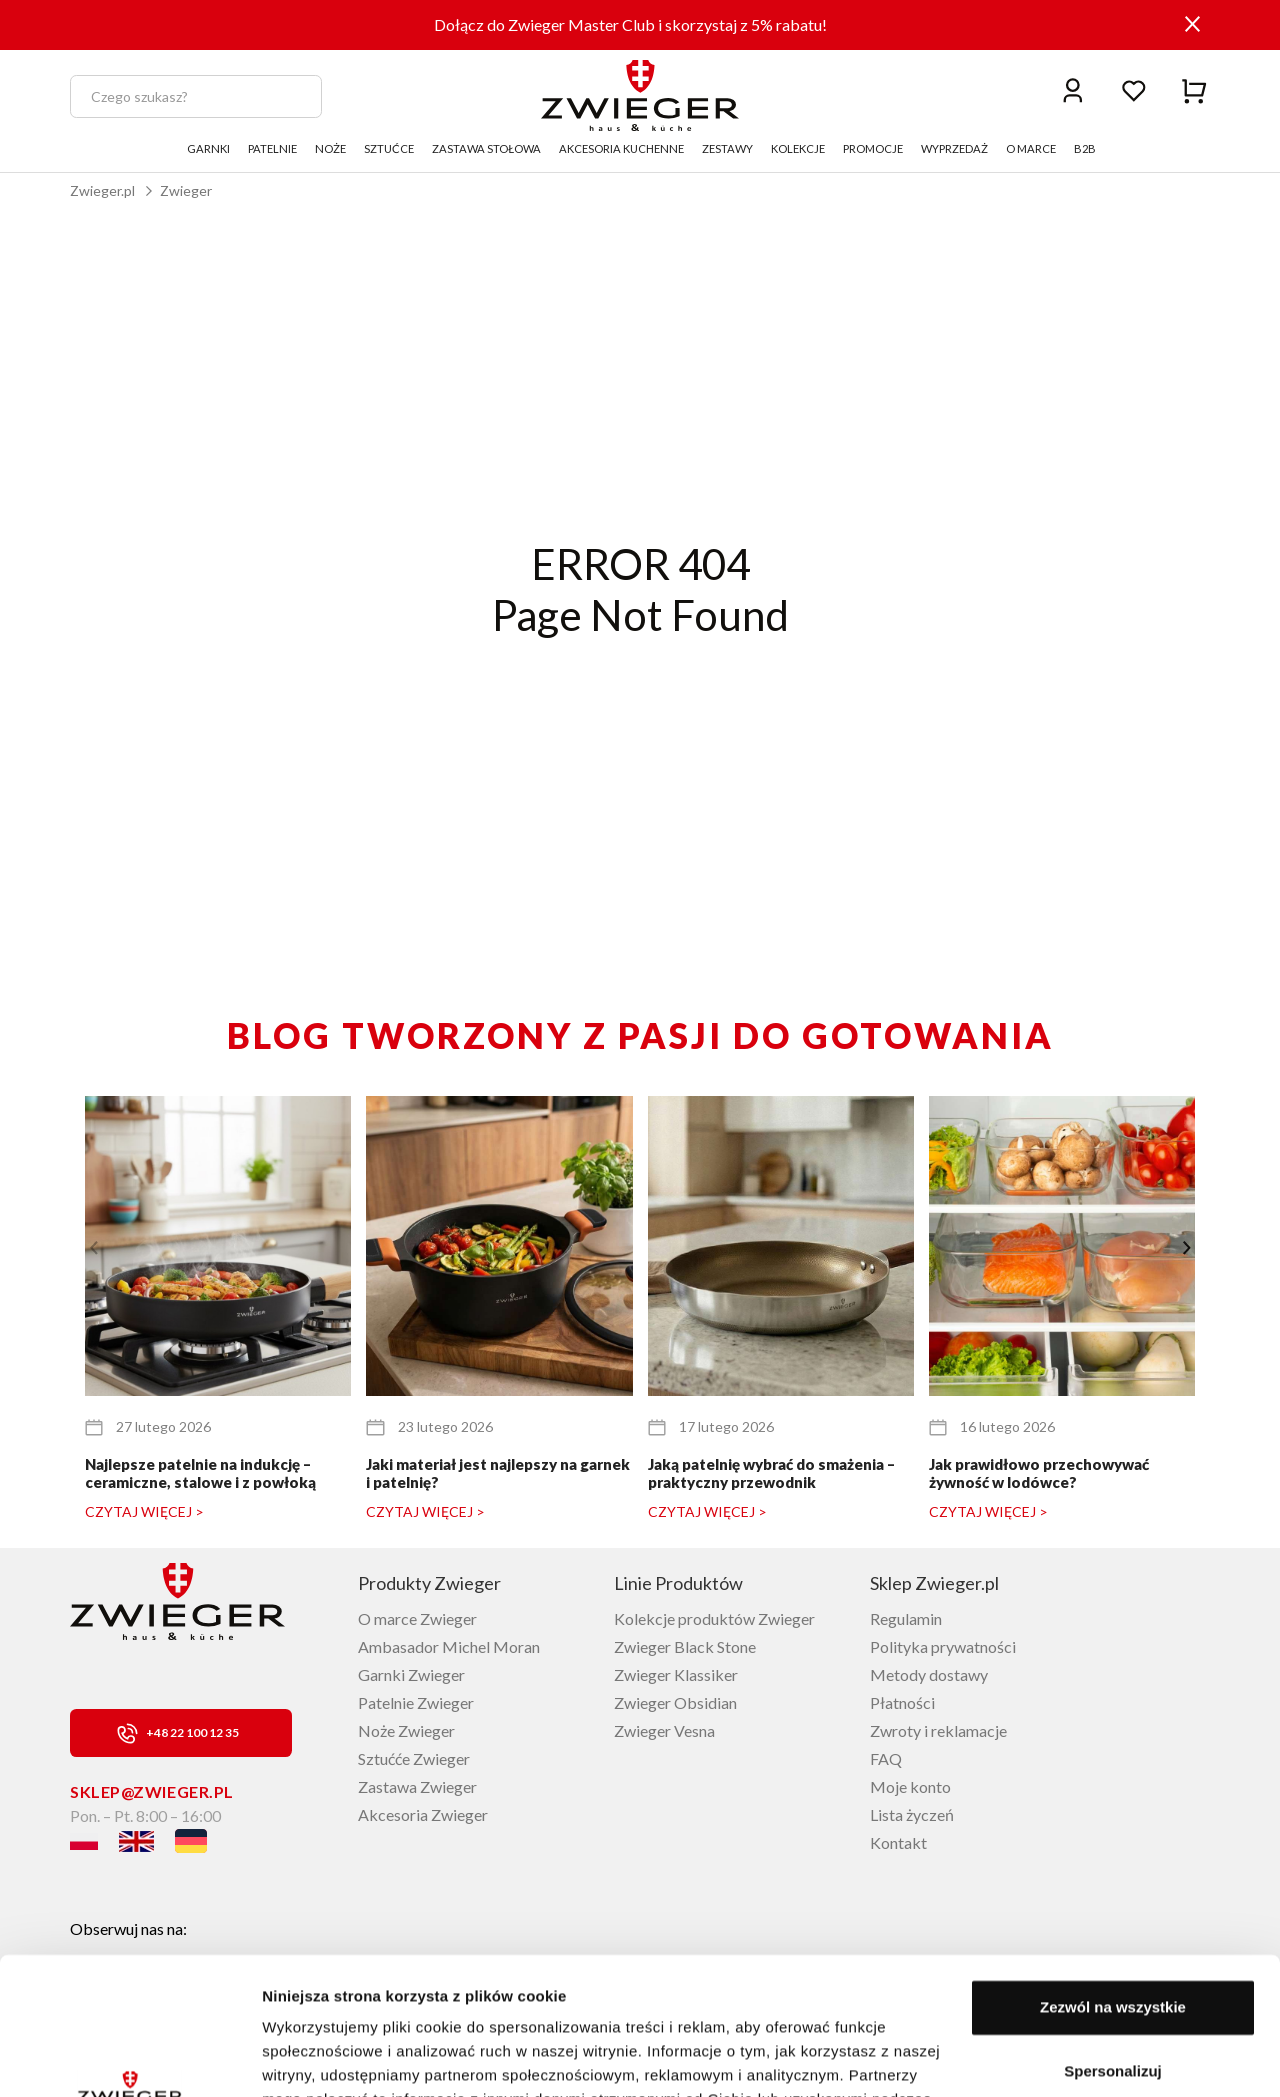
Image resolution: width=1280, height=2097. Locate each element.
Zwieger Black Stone (685, 1646)
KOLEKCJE (798, 148)
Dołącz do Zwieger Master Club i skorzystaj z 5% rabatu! (630, 24)
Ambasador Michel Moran (449, 1646)
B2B (1085, 148)
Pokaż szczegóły (322, 2057)
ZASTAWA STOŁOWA (486, 148)
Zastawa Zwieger (417, 1786)
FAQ (886, 1758)
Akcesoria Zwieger (423, 1814)
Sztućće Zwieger (414, 1758)
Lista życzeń (912, 1814)
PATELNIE (272, 148)
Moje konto (910, 1786)
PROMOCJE (873, 148)
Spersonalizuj (1113, 1949)
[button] (1186, 1248)
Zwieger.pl (102, 190)
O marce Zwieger (417, 1618)
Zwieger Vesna (664, 1730)
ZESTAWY (727, 148)
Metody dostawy (929, 1674)
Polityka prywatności (943, 1646)
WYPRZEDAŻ (954, 148)
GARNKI (208, 148)
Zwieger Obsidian (675, 1702)
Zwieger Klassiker (676, 1674)
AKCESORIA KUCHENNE (621, 148)
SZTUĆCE (389, 148)
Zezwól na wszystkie (1113, 1886)
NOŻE (330, 148)
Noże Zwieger (406, 1730)
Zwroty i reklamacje (938, 1730)
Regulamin (906, 1618)
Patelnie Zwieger (416, 1702)
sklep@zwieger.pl (152, 1791)
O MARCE (1031, 148)
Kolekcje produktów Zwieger (714, 1618)
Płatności (902, 1702)
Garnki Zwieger (411, 1674)
